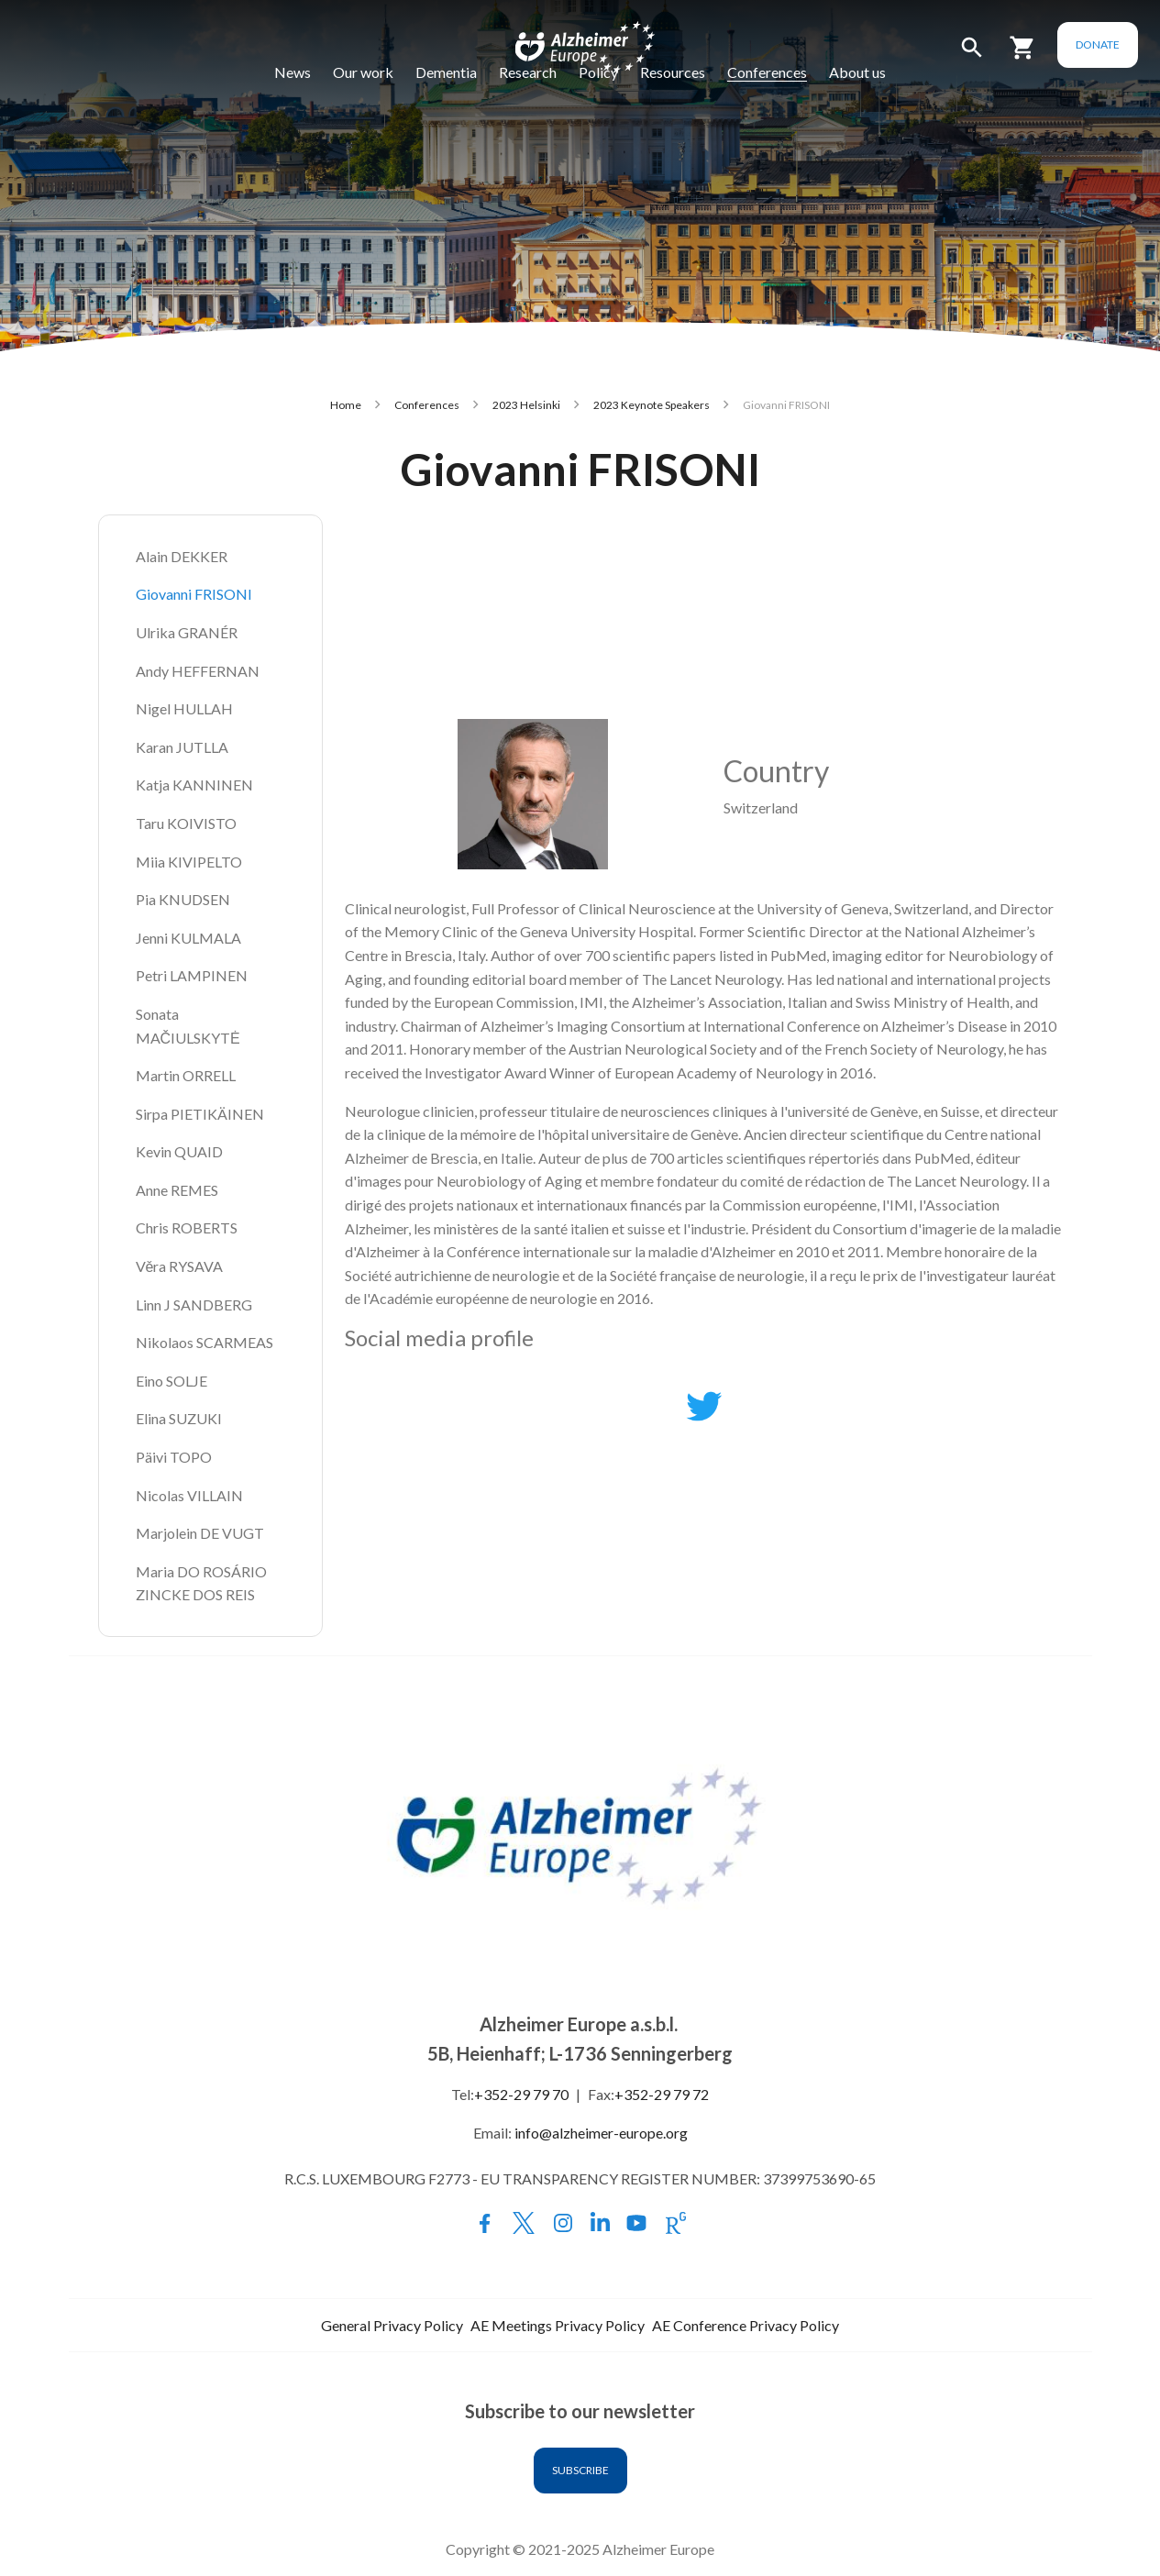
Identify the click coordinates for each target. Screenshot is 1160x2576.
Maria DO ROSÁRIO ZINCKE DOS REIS (203, 1583)
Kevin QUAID (179, 1151)
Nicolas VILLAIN (189, 1495)
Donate (1098, 44)
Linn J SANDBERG (194, 1304)
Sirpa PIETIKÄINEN (200, 1113)
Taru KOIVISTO (186, 823)
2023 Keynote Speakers (651, 405)
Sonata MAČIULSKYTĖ (188, 1025)
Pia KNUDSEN (183, 899)
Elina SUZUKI (179, 1418)
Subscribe (580, 2470)
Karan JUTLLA (182, 747)
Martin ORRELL (186, 1075)
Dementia (446, 72)
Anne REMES (177, 1190)
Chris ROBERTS (187, 1227)
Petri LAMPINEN (192, 975)
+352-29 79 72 (661, 2094)
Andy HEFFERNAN (198, 671)
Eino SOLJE (171, 1380)
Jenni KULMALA (188, 937)
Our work (363, 72)
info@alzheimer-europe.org (601, 2132)
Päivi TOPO (174, 1456)
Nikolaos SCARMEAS (204, 1342)
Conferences (767, 72)
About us (857, 72)
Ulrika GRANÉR (187, 632)
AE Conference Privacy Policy (745, 2325)
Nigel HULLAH (184, 708)
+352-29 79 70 (521, 2094)
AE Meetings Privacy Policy (557, 2325)
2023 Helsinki (526, 405)
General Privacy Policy (392, 2325)
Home (345, 405)
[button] (972, 55)
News (292, 72)
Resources (672, 72)
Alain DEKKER (181, 556)
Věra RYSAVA (180, 1266)
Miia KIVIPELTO (189, 861)
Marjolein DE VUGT (200, 1533)
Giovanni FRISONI (194, 594)
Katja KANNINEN (194, 784)
